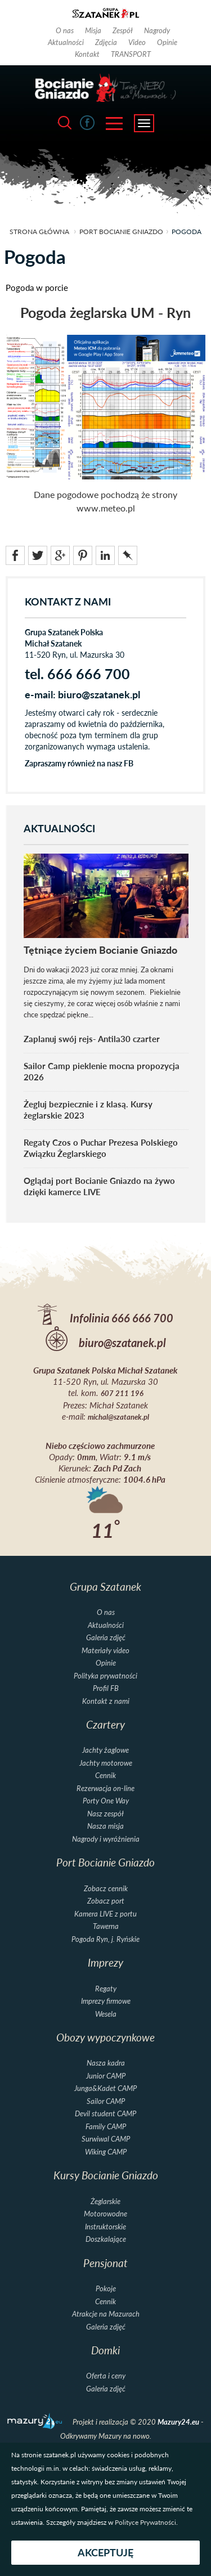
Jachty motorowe (105, 1763)
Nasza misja (105, 1826)
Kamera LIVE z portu (105, 1914)
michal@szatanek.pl (118, 1417)
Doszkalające (106, 2239)
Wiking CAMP (106, 2152)
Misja (93, 30)
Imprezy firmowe (106, 2001)
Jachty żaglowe (105, 1750)
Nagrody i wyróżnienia (106, 1839)
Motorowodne (105, 2214)
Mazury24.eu (179, 2421)
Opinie (167, 42)
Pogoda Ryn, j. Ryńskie (105, 1939)
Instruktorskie (105, 2227)
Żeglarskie (105, 2201)
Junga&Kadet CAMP (105, 2088)
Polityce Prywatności (145, 2522)
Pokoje (106, 2289)
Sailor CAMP (106, 2101)
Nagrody (157, 30)
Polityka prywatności (105, 1676)
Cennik (105, 1775)
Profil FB (106, 1688)
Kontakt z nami (105, 1701)
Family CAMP (106, 2126)
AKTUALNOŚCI (59, 828)
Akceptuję (105, 2553)
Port (121, 231)
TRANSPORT (131, 54)
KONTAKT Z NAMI (68, 602)
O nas (65, 30)
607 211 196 (122, 1393)
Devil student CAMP (105, 2114)
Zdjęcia (106, 42)
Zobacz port (105, 1901)
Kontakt (87, 54)
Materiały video (105, 1650)
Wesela (105, 2014)
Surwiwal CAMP (106, 2139)
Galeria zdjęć (105, 1637)
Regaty (105, 1989)
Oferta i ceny (105, 2376)
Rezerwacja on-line (105, 1788)
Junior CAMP (105, 2076)
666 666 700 (142, 1318)
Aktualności (66, 42)
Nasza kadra (106, 2063)
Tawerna (106, 1926)
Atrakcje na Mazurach (106, 2314)
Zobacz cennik (106, 1888)
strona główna (39, 231)
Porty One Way (106, 1801)
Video (137, 42)
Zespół (123, 30)
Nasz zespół (105, 1814)
